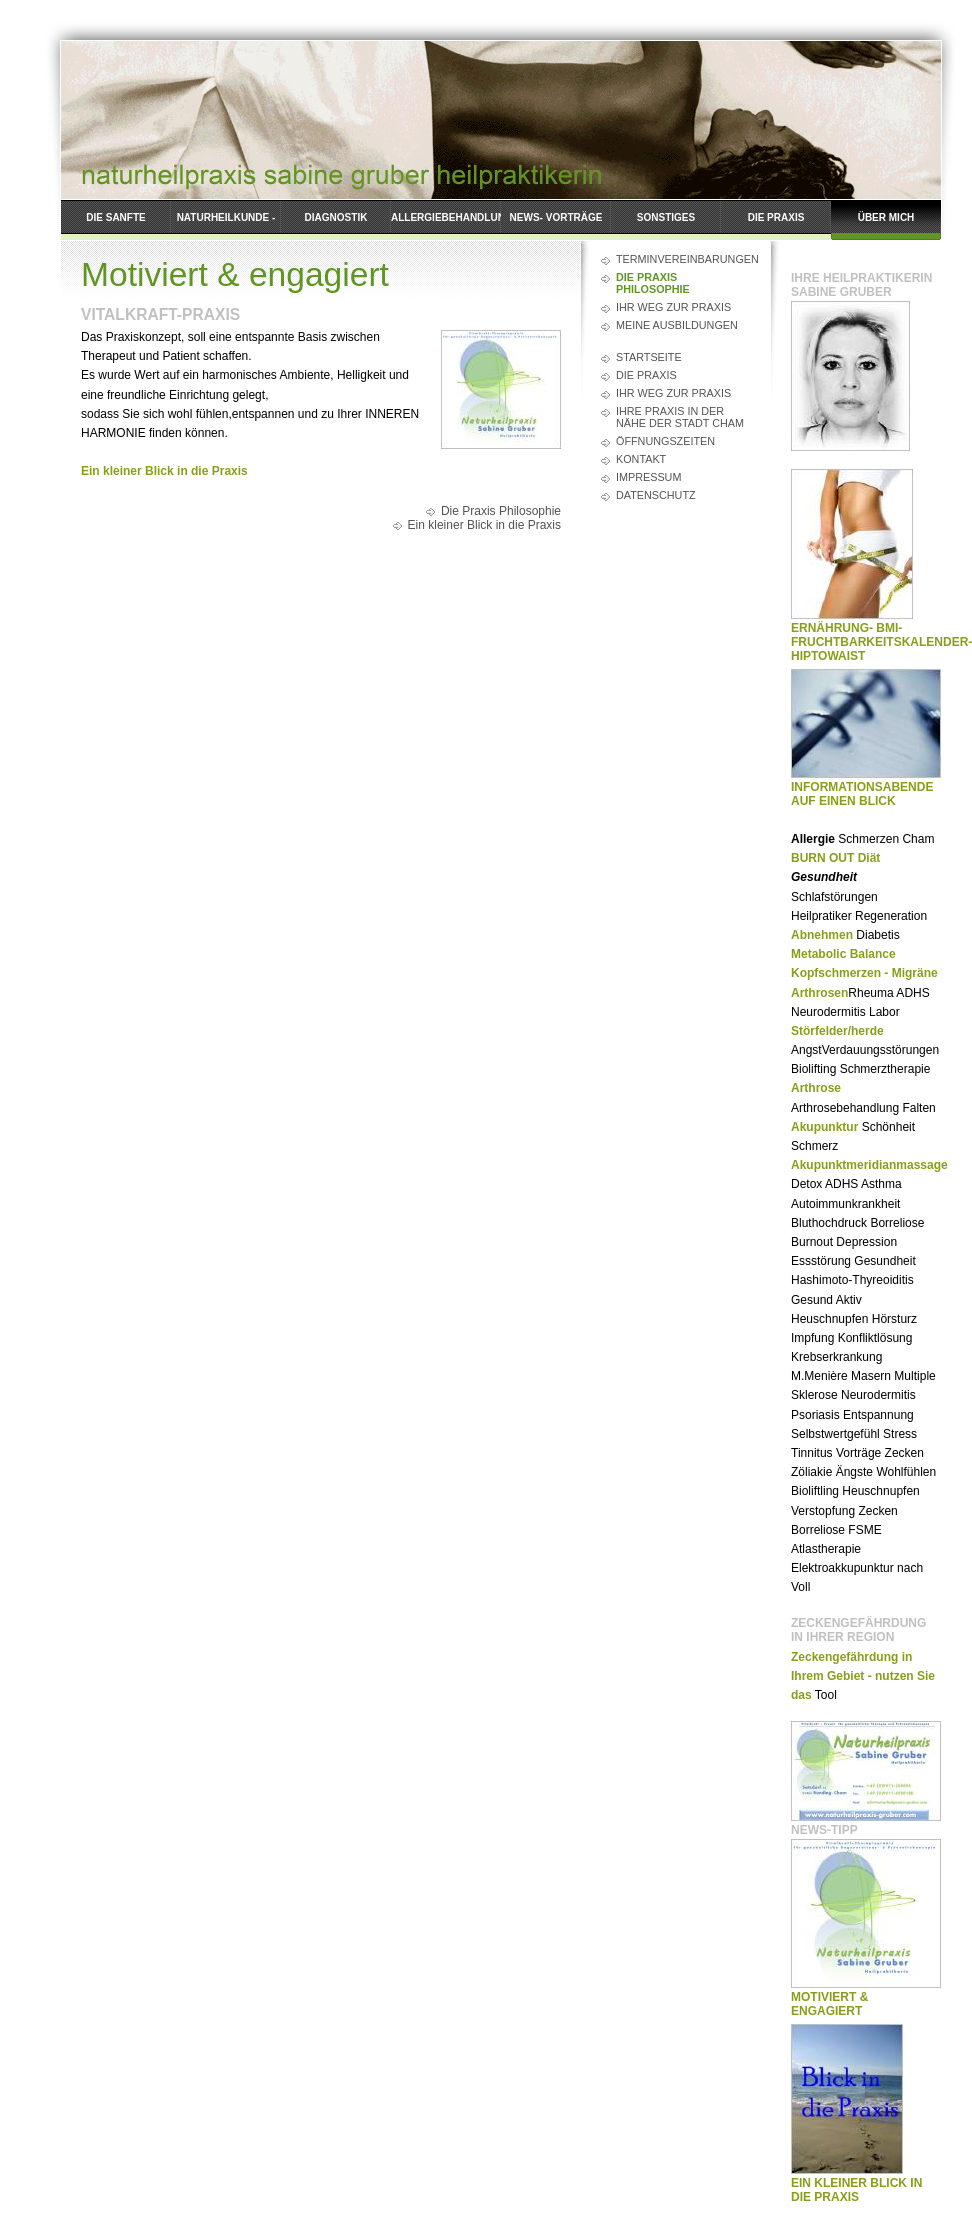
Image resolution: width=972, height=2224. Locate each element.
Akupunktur (824, 1127)
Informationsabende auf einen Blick (862, 794)
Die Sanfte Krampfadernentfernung (116, 226)
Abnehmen (822, 935)
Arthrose (816, 1088)
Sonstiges (666, 217)
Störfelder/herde (837, 1031)
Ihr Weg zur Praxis (673, 307)
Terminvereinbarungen (683, 259)
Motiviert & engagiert (829, 2004)
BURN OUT (822, 858)
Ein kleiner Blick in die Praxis (164, 471)
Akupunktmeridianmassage (869, 1165)
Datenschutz (656, 495)
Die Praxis (776, 217)
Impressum (648, 477)
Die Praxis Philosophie (653, 283)
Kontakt (641, 459)
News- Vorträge (556, 217)
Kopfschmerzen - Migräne (864, 973)
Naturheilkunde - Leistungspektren (225, 226)
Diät (869, 858)
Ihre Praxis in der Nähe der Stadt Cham (680, 417)
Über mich (886, 217)
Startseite (649, 357)
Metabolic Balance (843, 954)
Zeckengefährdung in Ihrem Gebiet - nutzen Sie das (863, 1676)
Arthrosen (819, 993)
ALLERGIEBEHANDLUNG (446, 217)
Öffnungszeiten (665, 441)
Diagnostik (336, 217)
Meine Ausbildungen (677, 325)
